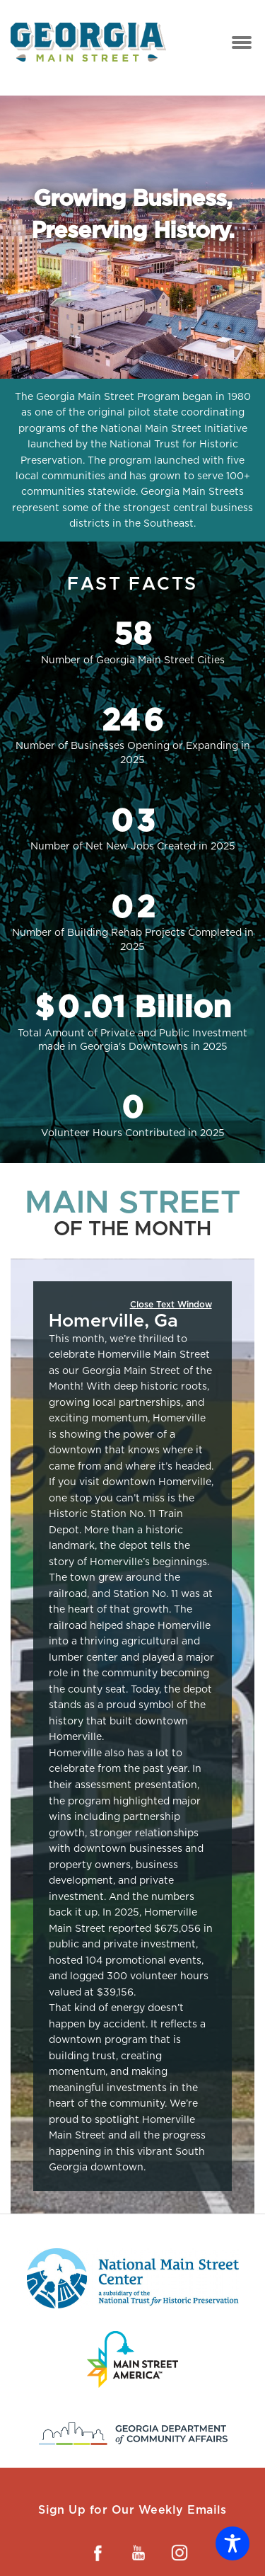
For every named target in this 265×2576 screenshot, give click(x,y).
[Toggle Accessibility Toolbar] (232, 2543)
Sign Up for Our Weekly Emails (132, 2510)
